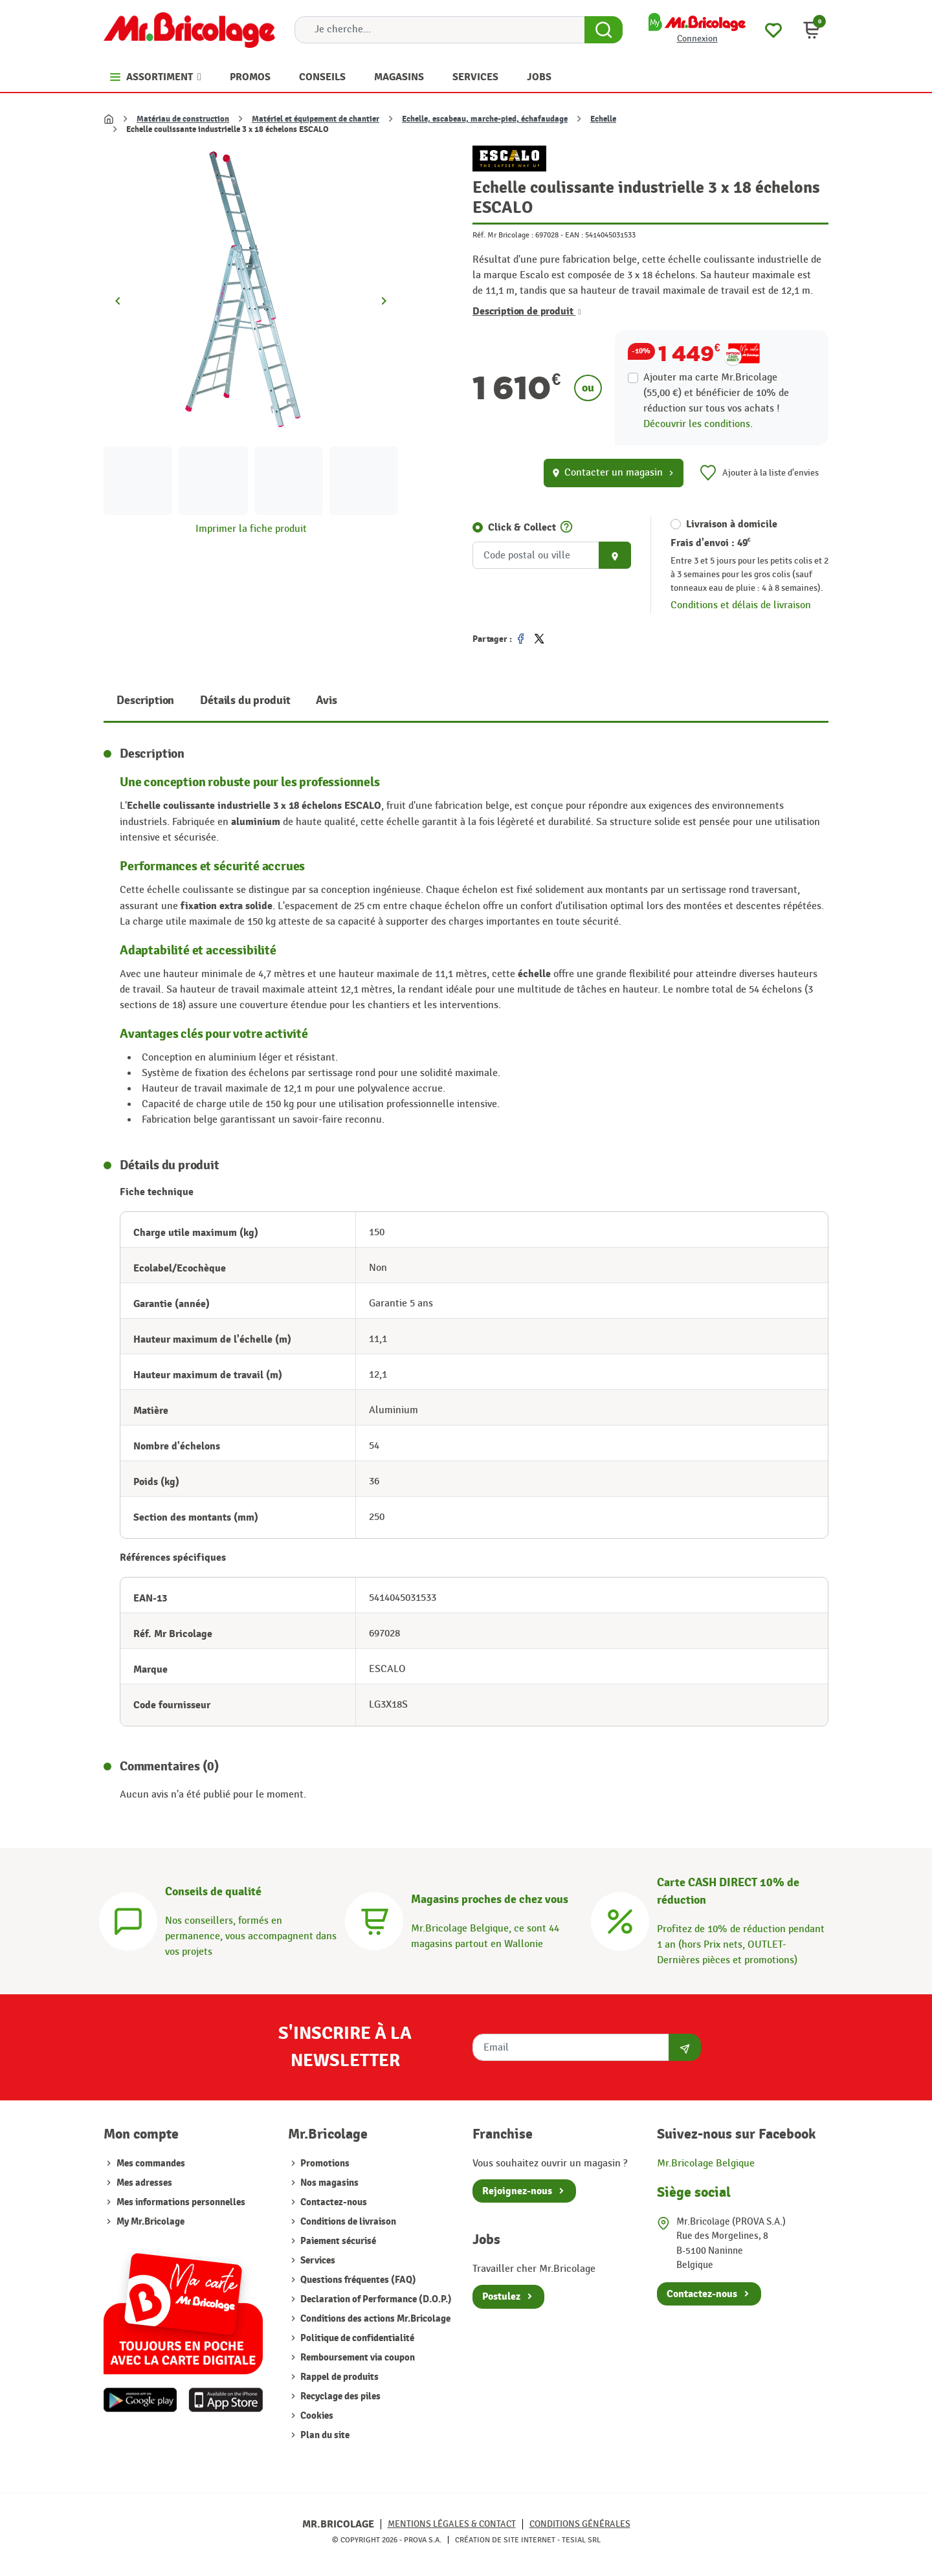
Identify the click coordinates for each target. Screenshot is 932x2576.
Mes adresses (144, 2183)
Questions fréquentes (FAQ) (357, 2280)
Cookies (315, 2416)
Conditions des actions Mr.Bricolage (374, 2319)
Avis (326, 700)
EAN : (574, 234)
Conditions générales (579, 2523)
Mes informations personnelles (180, 2202)
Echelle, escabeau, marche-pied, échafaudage (485, 119)
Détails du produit (245, 700)
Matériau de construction (183, 119)
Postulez (501, 2296)
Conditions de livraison (347, 2222)
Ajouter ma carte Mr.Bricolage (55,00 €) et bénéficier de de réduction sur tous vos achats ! (716, 393)
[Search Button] (603, 29)
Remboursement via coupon (356, 2357)
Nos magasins (328, 2183)
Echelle (603, 119)
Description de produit (526, 311)
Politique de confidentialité (356, 2338)
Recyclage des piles (339, 2396)
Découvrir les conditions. (698, 424)
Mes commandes (150, 2163)
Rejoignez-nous (517, 2191)
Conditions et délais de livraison (741, 605)
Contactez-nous (332, 2202)
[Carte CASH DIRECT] (620, 1919)
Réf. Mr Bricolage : (502, 234)
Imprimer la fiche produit (251, 529)
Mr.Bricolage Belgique (706, 2163)
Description (145, 700)
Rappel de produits (338, 2377)
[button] (811, 30)
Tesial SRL (581, 2539)
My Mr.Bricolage (150, 2222)
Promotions (324, 2163)
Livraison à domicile (731, 524)
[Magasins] (374, 1919)
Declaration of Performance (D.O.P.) (375, 2299)
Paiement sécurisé (337, 2241)
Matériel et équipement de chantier (315, 119)
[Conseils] (128, 1919)
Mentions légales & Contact (452, 2523)
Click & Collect (522, 527)
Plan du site (324, 2435)
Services (316, 2260)
